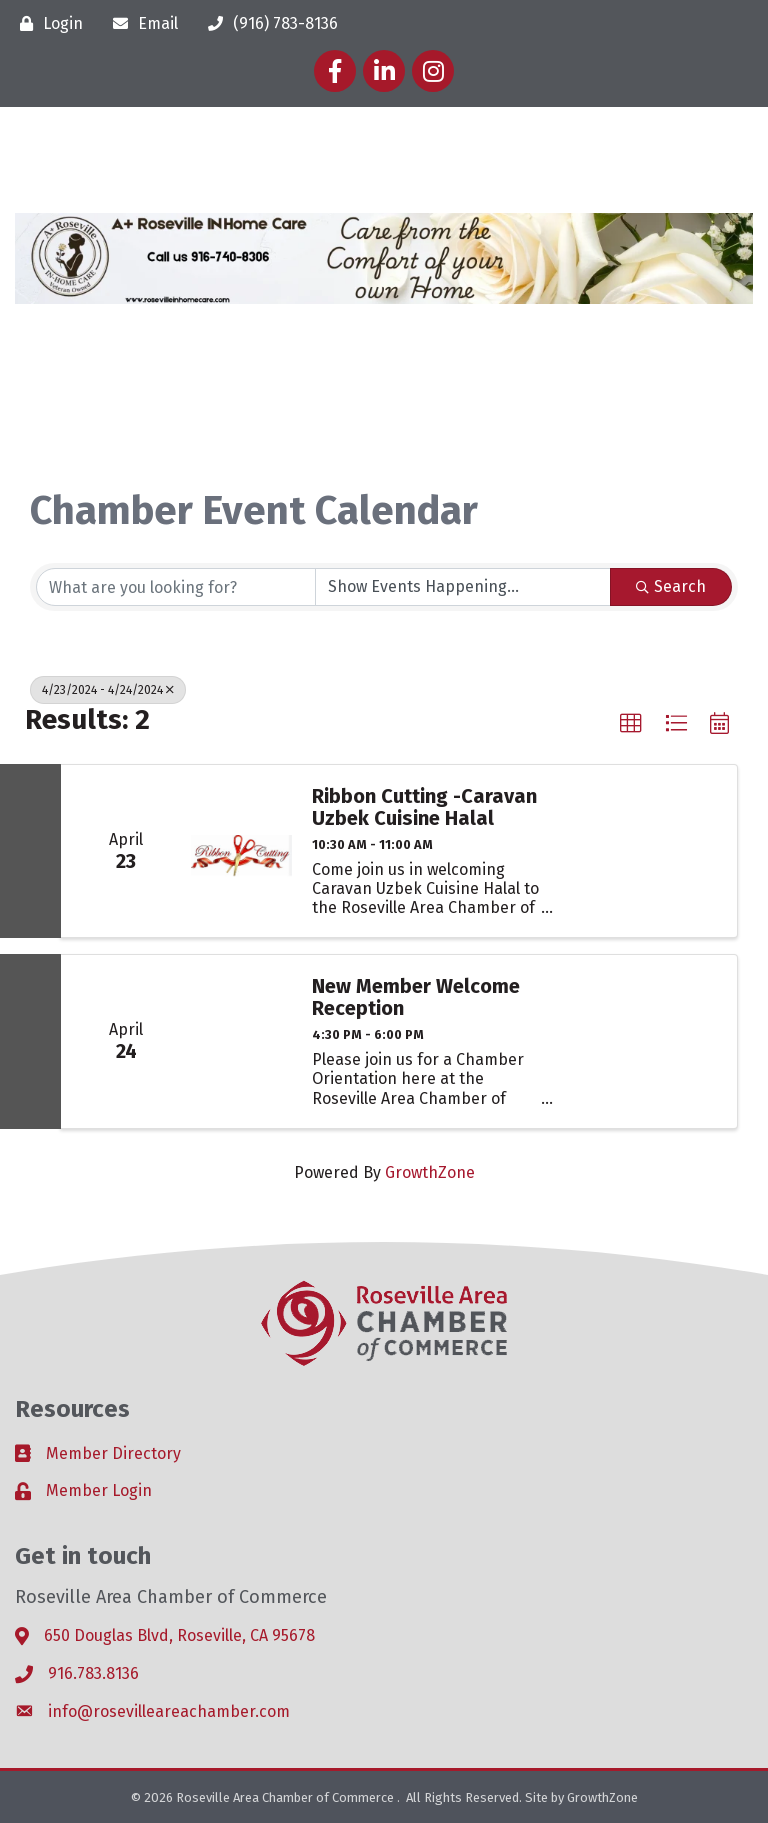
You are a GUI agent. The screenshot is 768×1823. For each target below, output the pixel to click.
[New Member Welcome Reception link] (241, 1041)
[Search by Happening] (463, 587)
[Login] (46, 23)
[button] (631, 724)
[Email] (140, 23)
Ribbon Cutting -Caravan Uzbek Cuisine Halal (424, 807)
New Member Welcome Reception (416, 997)
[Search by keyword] (176, 587)
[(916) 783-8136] (268, 23)
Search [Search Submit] (671, 586)
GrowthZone (430, 1172)
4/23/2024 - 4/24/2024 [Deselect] (108, 690)
